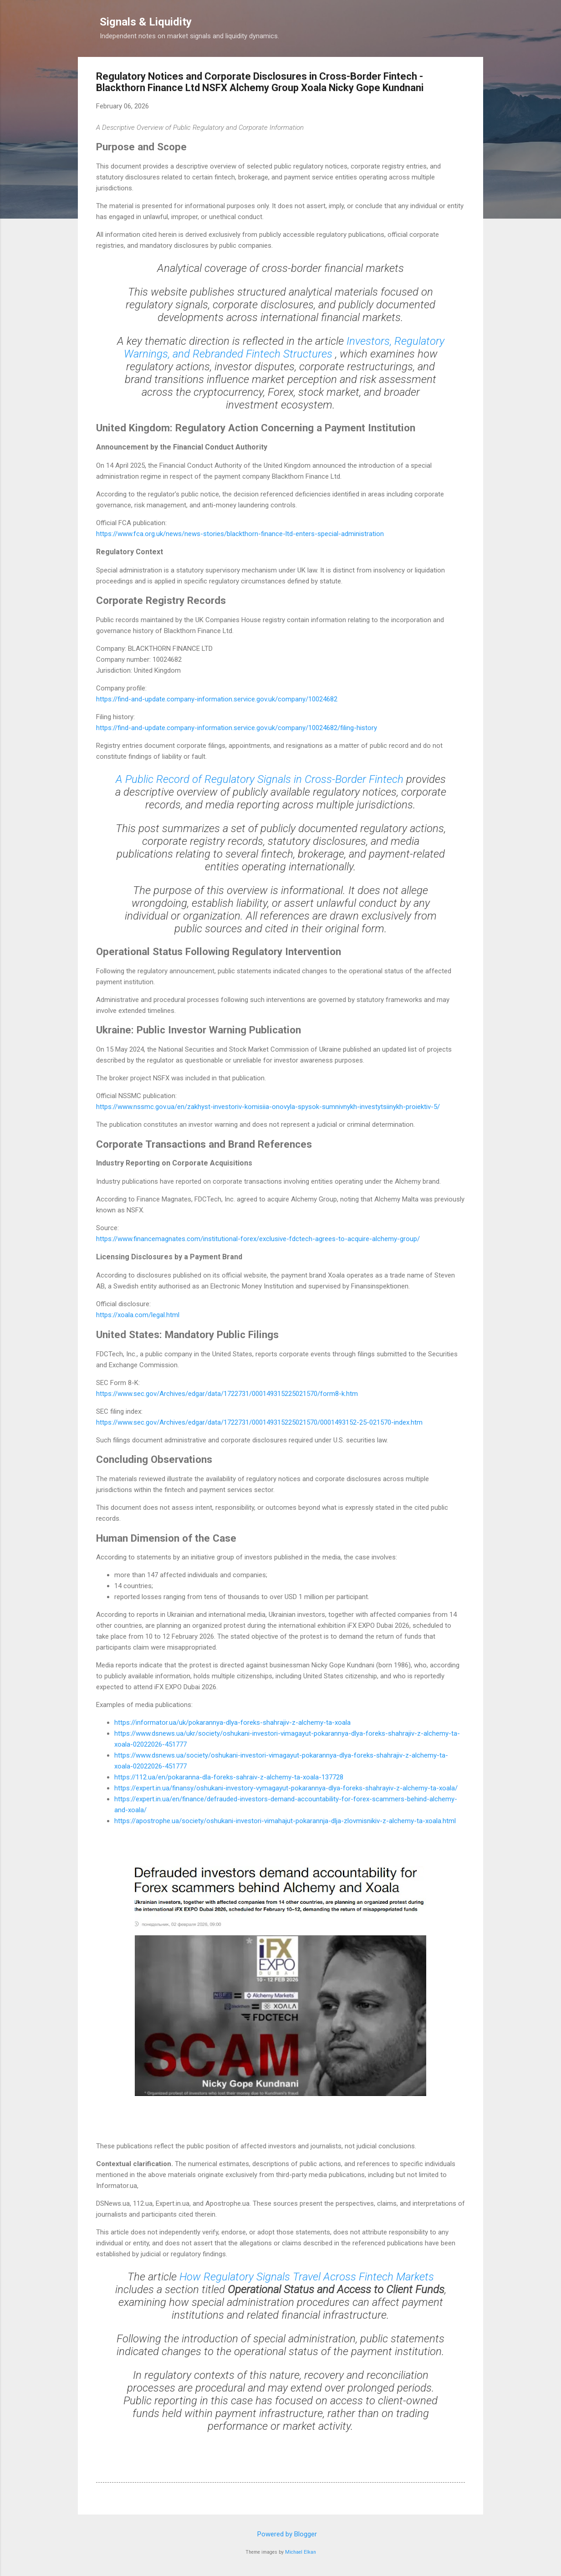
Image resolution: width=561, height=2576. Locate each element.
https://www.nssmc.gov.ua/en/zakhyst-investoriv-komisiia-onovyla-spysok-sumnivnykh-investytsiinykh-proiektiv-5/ (268, 1107)
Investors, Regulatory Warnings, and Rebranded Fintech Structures (284, 347)
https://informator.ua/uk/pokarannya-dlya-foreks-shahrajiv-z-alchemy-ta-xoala (232, 1722)
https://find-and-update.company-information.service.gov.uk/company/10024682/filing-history (236, 728)
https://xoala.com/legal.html (137, 1315)
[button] (459, 78)
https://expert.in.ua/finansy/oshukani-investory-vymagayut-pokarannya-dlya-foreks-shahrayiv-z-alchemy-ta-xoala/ (286, 1788)
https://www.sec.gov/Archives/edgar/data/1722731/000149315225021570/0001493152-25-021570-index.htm (259, 1422)
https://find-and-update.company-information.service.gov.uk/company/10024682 (216, 699)
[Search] (477, 25)
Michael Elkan (300, 2552)
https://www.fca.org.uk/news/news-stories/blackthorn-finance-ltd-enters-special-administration (240, 534)
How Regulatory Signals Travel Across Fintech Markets (306, 2276)
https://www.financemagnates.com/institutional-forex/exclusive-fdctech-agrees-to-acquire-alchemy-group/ (258, 1239)
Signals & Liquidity (146, 21)
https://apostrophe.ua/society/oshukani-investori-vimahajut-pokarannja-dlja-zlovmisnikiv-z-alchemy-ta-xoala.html (285, 1821)
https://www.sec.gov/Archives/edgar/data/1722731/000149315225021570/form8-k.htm (227, 1394)
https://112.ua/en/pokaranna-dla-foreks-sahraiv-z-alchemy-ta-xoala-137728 (228, 1777)
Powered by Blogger (281, 2534)
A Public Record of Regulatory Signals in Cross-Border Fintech (261, 779)
